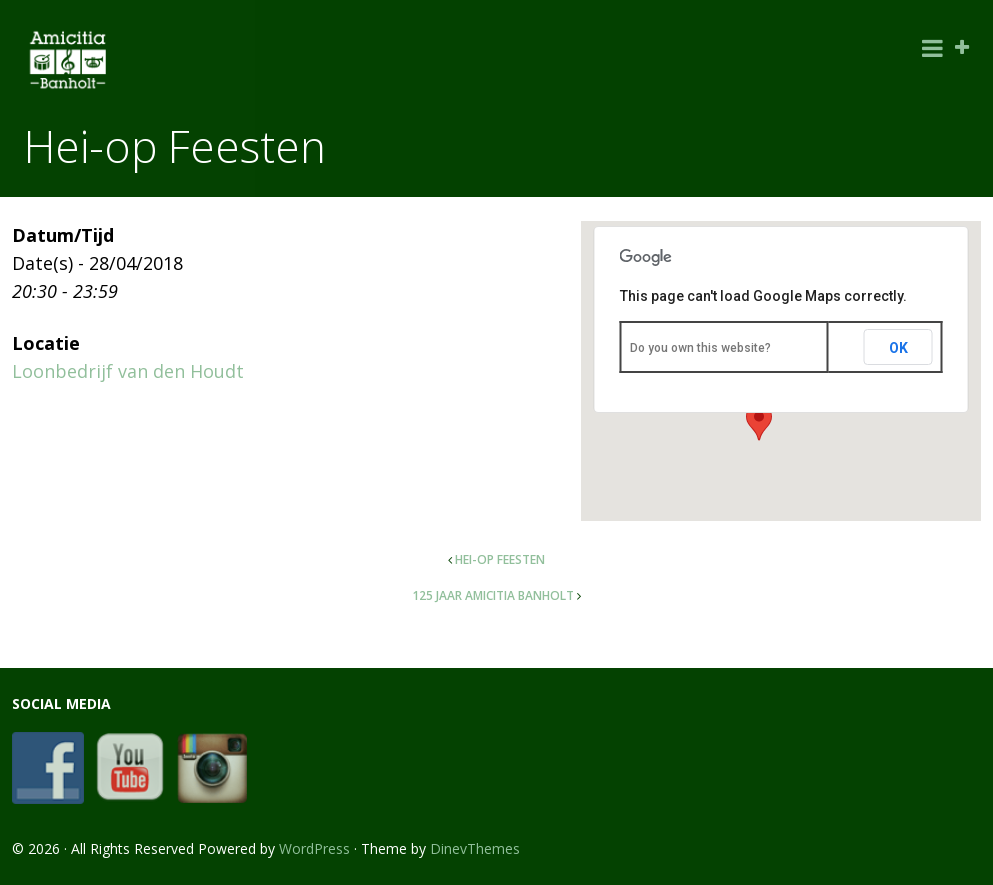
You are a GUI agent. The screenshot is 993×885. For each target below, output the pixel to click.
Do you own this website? (700, 348)
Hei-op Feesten (500, 559)
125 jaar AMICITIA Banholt (493, 595)
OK (898, 348)
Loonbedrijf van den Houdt (128, 371)
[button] (759, 422)
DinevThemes (475, 848)
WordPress (314, 848)
